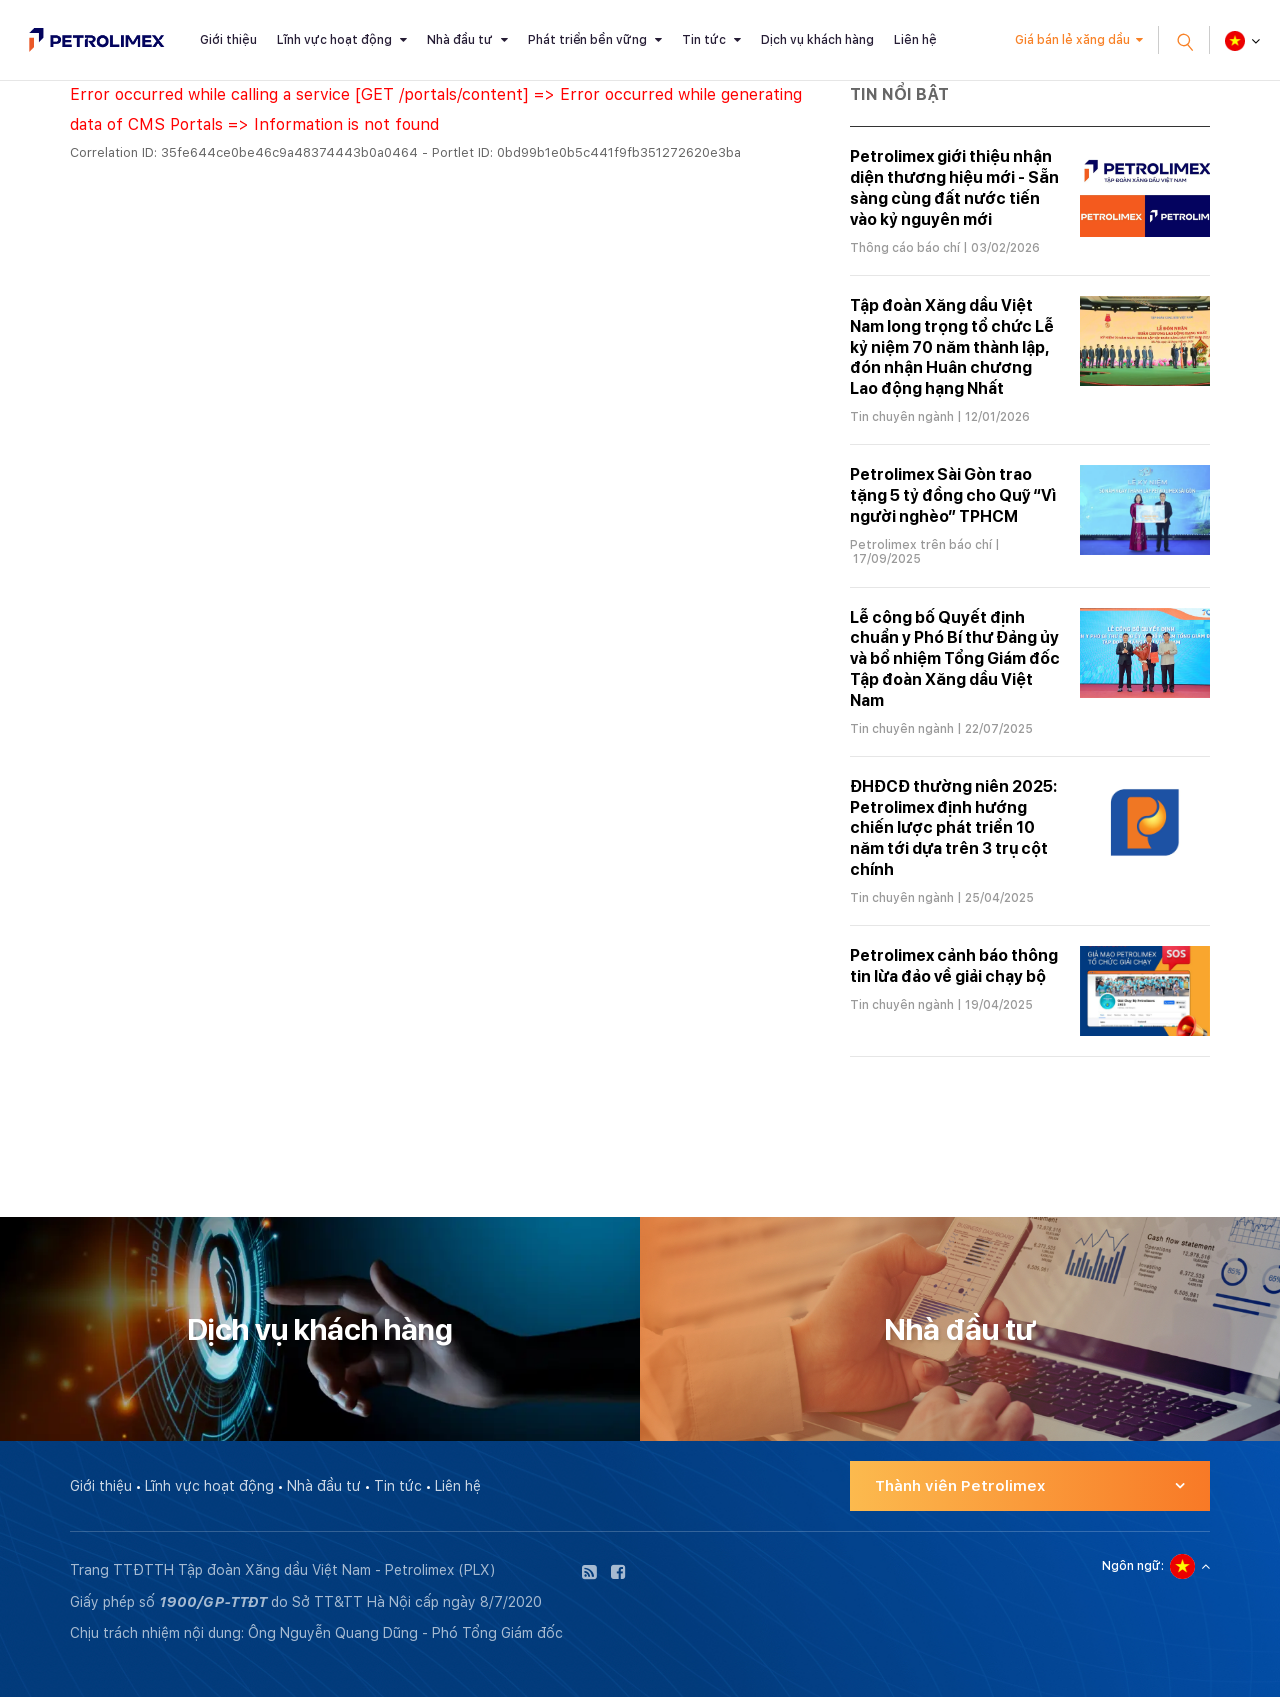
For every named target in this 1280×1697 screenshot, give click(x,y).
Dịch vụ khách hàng (817, 40)
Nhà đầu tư (460, 40)
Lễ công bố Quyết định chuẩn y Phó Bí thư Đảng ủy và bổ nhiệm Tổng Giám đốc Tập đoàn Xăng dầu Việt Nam (955, 659)
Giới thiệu (228, 40)
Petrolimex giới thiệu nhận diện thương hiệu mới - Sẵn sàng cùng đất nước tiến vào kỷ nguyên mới (954, 187)
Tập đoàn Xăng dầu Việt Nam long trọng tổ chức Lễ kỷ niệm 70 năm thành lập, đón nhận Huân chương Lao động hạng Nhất (952, 347)
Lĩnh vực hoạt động (334, 40)
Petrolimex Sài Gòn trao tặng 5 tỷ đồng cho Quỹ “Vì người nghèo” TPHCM (953, 495)
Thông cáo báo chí (905, 248)
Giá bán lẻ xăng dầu (1072, 40)
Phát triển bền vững (587, 40)
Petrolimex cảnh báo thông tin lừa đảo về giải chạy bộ (954, 966)
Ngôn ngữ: (1133, 1566)
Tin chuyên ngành (902, 417)
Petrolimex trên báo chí (921, 545)
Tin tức (704, 40)
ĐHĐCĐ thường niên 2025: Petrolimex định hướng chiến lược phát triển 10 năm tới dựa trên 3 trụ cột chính (953, 828)
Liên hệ (915, 40)
